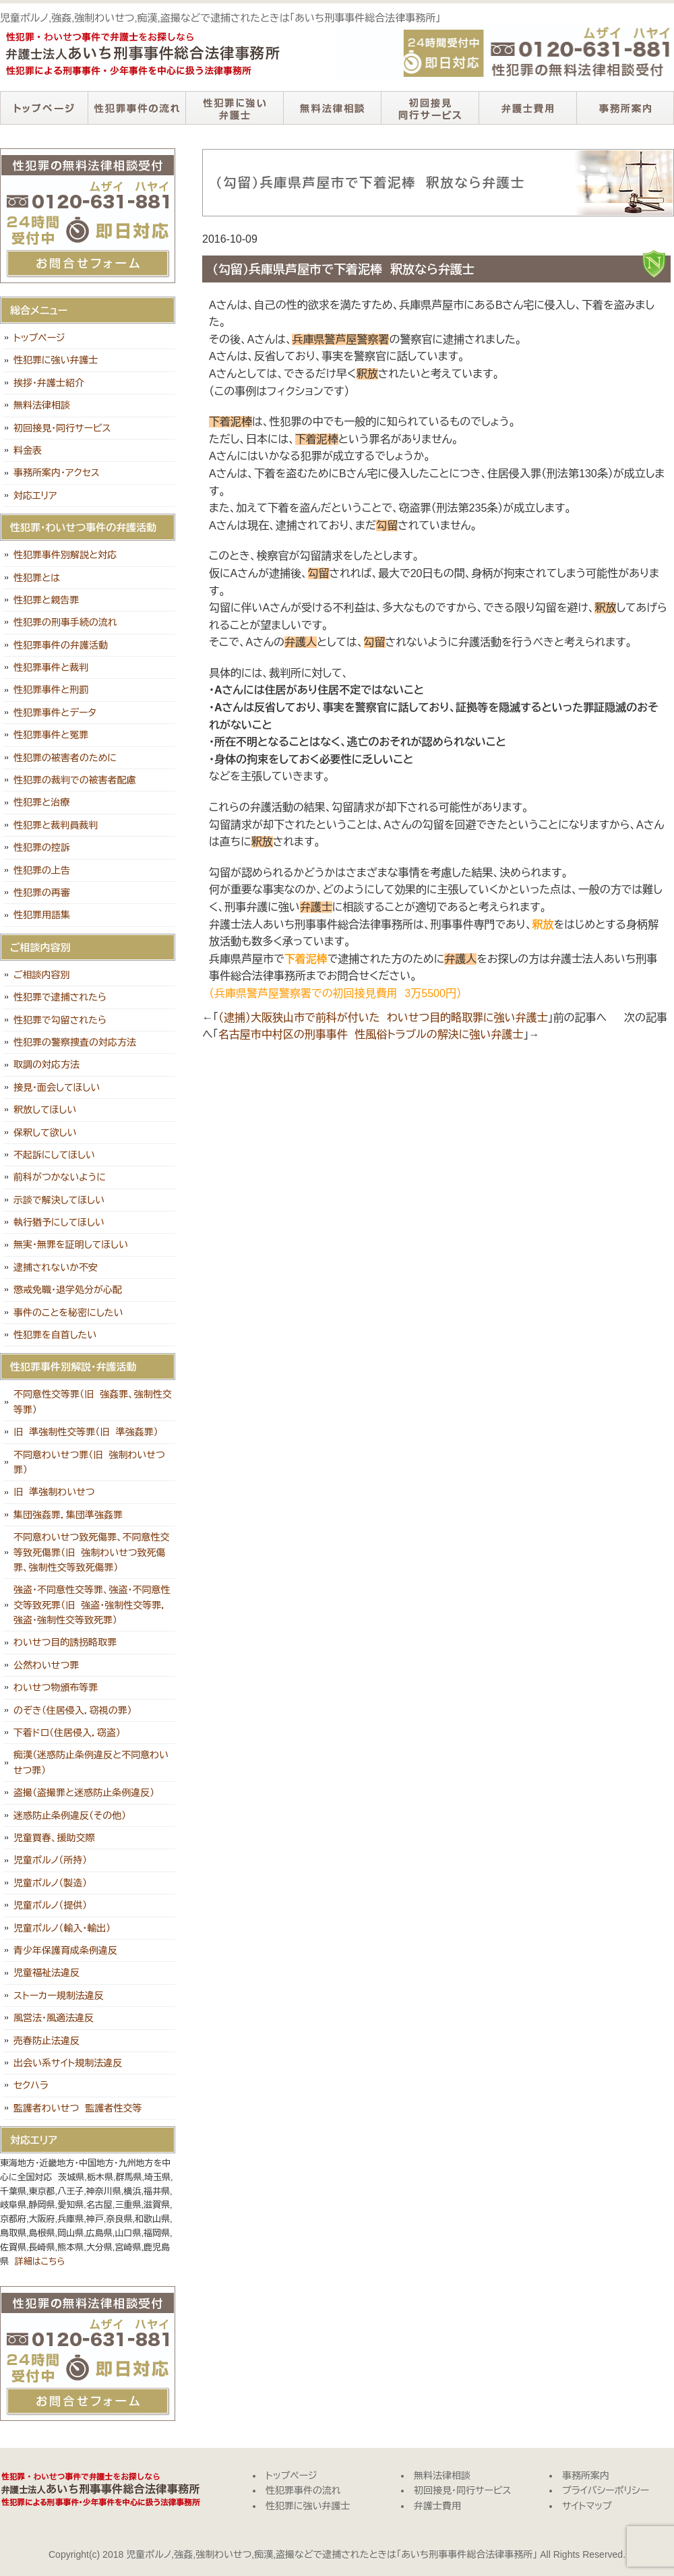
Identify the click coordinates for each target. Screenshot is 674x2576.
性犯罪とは (36, 577)
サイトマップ (587, 2505)
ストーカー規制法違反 (58, 1995)
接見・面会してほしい (56, 1087)
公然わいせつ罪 (46, 1665)
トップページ (44, 108)
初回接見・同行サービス (430, 108)
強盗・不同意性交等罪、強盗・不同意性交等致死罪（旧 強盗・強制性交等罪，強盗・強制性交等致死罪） (91, 1604)
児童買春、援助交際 (53, 1837)
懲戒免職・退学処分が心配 (67, 1289)
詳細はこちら (40, 2261)
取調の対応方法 (46, 1064)
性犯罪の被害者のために (65, 757)
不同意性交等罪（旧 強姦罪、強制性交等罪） (92, 1401)
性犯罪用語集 (41, 914)
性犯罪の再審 (41, 892)
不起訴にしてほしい (54, 1154)
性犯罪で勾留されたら (59, 1020)
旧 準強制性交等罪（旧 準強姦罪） (85, 1432)
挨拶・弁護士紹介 (48, 383)
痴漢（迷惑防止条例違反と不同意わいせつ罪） (90, 1762)
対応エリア (35, 495)
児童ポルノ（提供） (50, 1905)
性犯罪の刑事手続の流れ (65, 622)
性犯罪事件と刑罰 (50, 689)
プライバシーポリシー (605, 2490)
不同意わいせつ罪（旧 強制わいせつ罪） (89, 1462)
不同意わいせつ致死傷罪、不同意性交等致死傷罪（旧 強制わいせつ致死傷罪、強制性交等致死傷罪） (91, 1552)
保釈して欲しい (44, 1132)
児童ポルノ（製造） (50, 1883)
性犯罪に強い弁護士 (234, 108)
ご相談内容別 (41, 974)
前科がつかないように (59, 1177)
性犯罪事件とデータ (54, 712)
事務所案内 (625, 108)
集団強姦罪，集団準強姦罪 (68, 1514)
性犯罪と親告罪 (46, 600)
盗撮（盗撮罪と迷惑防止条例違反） (83, 1792)
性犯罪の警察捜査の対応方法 (74, 1042)
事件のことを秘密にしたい (68, 1312)
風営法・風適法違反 (53, 2017)
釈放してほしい (44, 1109)
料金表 (27, 450)
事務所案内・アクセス (56, 472)
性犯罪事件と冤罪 (50, 734)
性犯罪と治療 (41, 802)
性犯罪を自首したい (54, 1334)
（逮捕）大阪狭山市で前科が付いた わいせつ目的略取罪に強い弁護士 (383, 1017)
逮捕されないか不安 (55, 1267)
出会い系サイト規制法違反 (67, 2063)
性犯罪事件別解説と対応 (65, 554)
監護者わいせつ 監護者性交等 (77, 2108)
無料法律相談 (332, 108)
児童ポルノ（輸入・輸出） (62, 1928)
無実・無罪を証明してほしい (70, 1244)
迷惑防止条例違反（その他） (69, 1815)
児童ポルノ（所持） (50, 1860)
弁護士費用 (527, 108)
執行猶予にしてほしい (58, 1222)
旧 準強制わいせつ (54, 1492)
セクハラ (31, 2085)
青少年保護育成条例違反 (65, 1950)
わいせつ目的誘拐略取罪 (65, 1642)
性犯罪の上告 (41, 870)
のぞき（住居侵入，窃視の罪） (72, 1710)
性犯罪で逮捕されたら (59, 997)
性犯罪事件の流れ (136, 108)
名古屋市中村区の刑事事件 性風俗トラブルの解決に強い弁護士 (371, 1034)
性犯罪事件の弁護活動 (60, 645)
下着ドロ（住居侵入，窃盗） (67, 1732)
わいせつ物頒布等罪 (55, 1687)
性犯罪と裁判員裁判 (55, 825)
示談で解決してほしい (58, 1200)
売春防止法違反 (46, 2040)
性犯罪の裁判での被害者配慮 (74, 780)
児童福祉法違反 (46, 1972)
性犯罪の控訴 (41, 847)
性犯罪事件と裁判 (50, 667)
